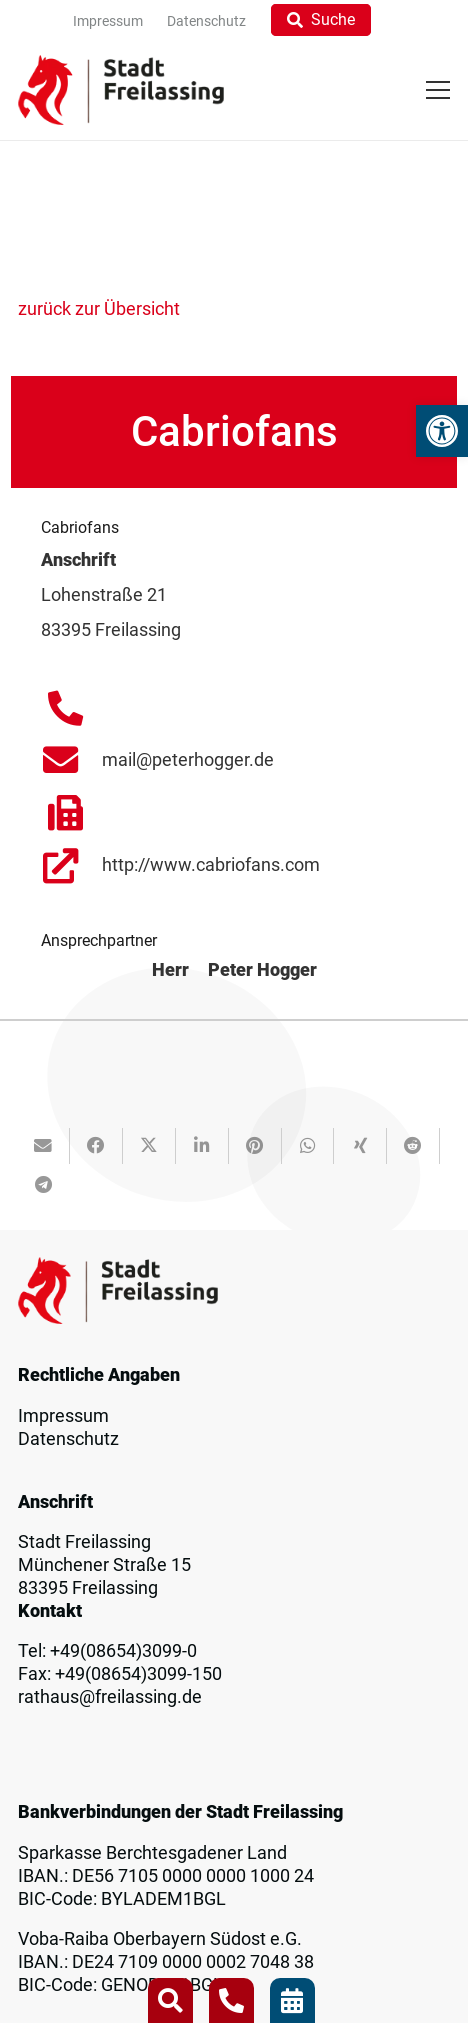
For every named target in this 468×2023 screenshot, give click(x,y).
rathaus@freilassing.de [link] (110, 1697)
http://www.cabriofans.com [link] (211, 865)
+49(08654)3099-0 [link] (123, 1651)
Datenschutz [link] (68, 1439)
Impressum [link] (63, 1416)
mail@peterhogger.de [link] (188, 760)
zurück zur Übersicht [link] (99, 309)
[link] (442, 431)
